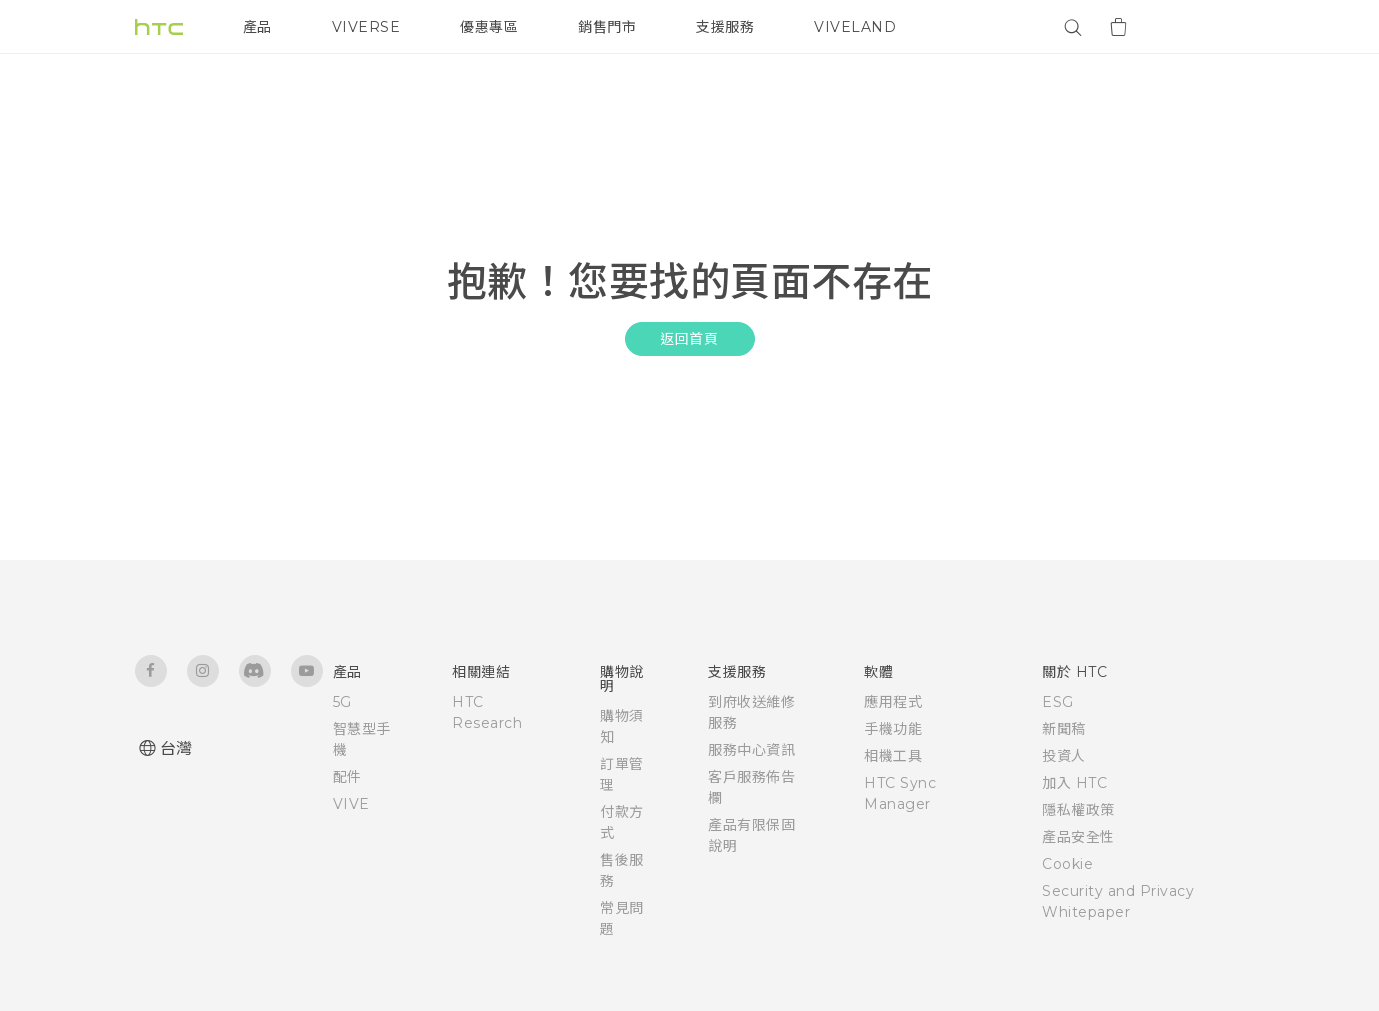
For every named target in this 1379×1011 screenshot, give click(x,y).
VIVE (351, 804)
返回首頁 (689, 339)
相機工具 (893, 756)
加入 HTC (1074, 783)
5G (342, 702)
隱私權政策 (1078, 810)
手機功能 (893, 729)
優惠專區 (489, 27)
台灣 (176, 748)
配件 (347, 777)
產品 (257, 27)
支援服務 (725, 27)
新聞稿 (1064, 729)
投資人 (1064, 756)
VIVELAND (855, 27)
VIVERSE (366, 27)
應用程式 (893, 702)
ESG (1058, 702)
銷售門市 (607, 27)
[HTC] (159, 27)
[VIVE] (1218, 27)
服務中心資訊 (751, 750)
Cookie (1067, 864)
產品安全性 (1078, 837)
